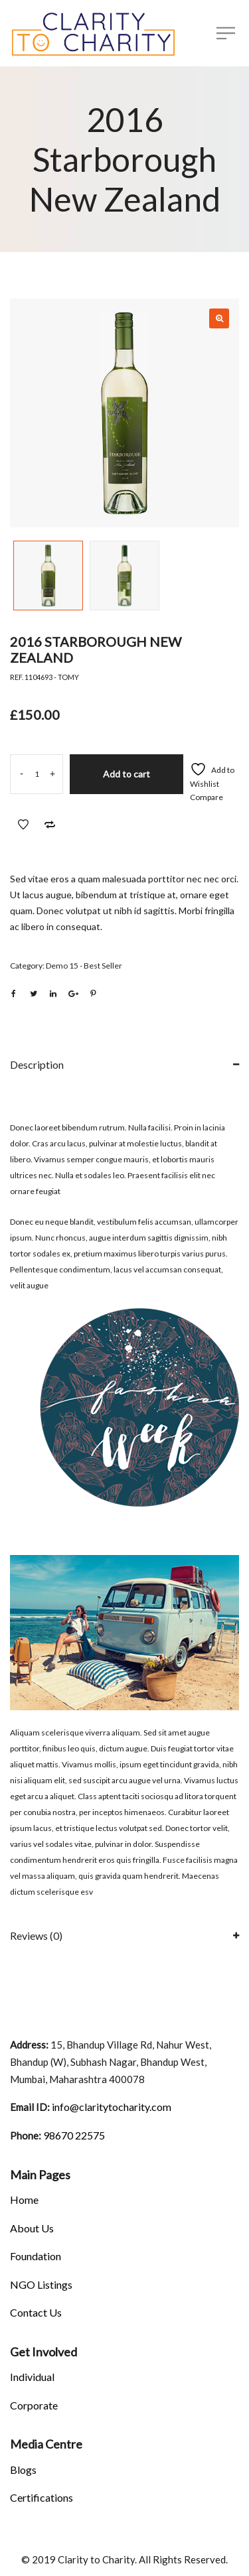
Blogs (23, 2469)
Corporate (34, 2405)
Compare (206, 797)
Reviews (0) (36, 1935)
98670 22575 (73, 2135)
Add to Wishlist (23, 825)
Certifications (41, 2497)
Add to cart (126, 774)
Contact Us (36, 2312)
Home (24, 2199)
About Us (32, 2228)
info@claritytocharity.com (110, 2106)
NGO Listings (41, 2284)
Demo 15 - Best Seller (84, 966)
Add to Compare (50, 825)
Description (37, 1064)
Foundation (35, 2256)
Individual (32, 2376)
